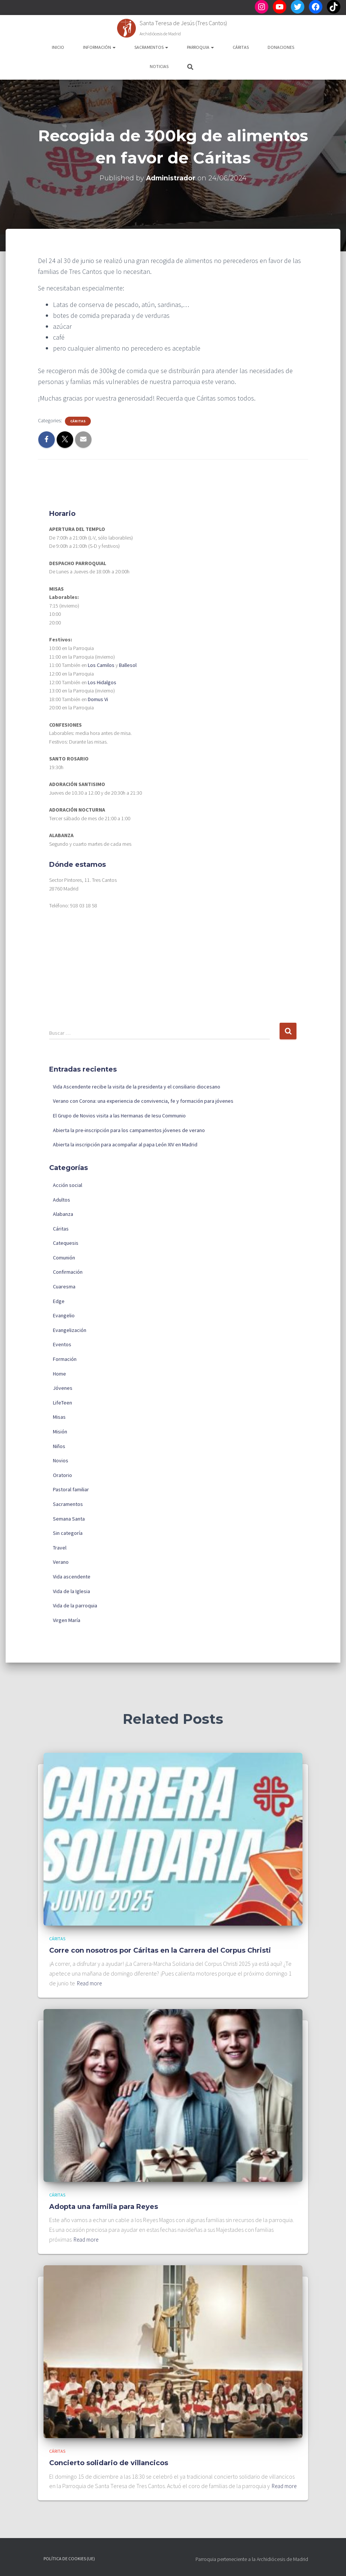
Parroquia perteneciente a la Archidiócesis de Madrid (252, 2559)
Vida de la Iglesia (71, 1591)
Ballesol (128, 665)
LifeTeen (62, 1402)
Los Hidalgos (102, 682)
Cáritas (241, 47)
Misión (60, 1431)
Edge (59, 1301)
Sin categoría (68, 1533)
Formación (65, 1359)
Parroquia (200, 47)
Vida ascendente (71, 1576)
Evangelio (64, 1315)
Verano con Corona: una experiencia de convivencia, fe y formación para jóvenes (143, 1101)
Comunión (64, 1257)
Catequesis (65, 1243)
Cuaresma (64, 1286)
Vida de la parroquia (75, 1605)
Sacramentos (151, 47)
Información (99, 47)
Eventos (62, 1344)
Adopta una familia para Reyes (103, 2197)
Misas (59, 1416)
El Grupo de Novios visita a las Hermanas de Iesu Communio (119, 1115)
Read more (91, 1973)
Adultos (61, 1199)
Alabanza (63, 1214)
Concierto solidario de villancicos (108, 2453)
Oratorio (62, 1475)
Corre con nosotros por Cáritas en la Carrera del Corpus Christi (160, 1941)
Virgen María (66, 1620)
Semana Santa (69, 1518)
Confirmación (68, 1271)
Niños (59, 1446)
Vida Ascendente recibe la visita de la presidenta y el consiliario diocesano (136, 1086)
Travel (59, 1547)
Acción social (67, 1185)
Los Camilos (101, 665)
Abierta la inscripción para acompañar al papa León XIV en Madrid (125, 1144)
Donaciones (281, 47)
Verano (61, 1562)
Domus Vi (98, 699)
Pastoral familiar (71, 1489)
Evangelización (69, 1330)
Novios (60, 1460)
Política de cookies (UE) (69, 2559)
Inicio (58, 47)
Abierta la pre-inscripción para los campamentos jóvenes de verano (129, 1130)
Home (59, 1373)
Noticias (159, 66)
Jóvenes (62, 1388)
